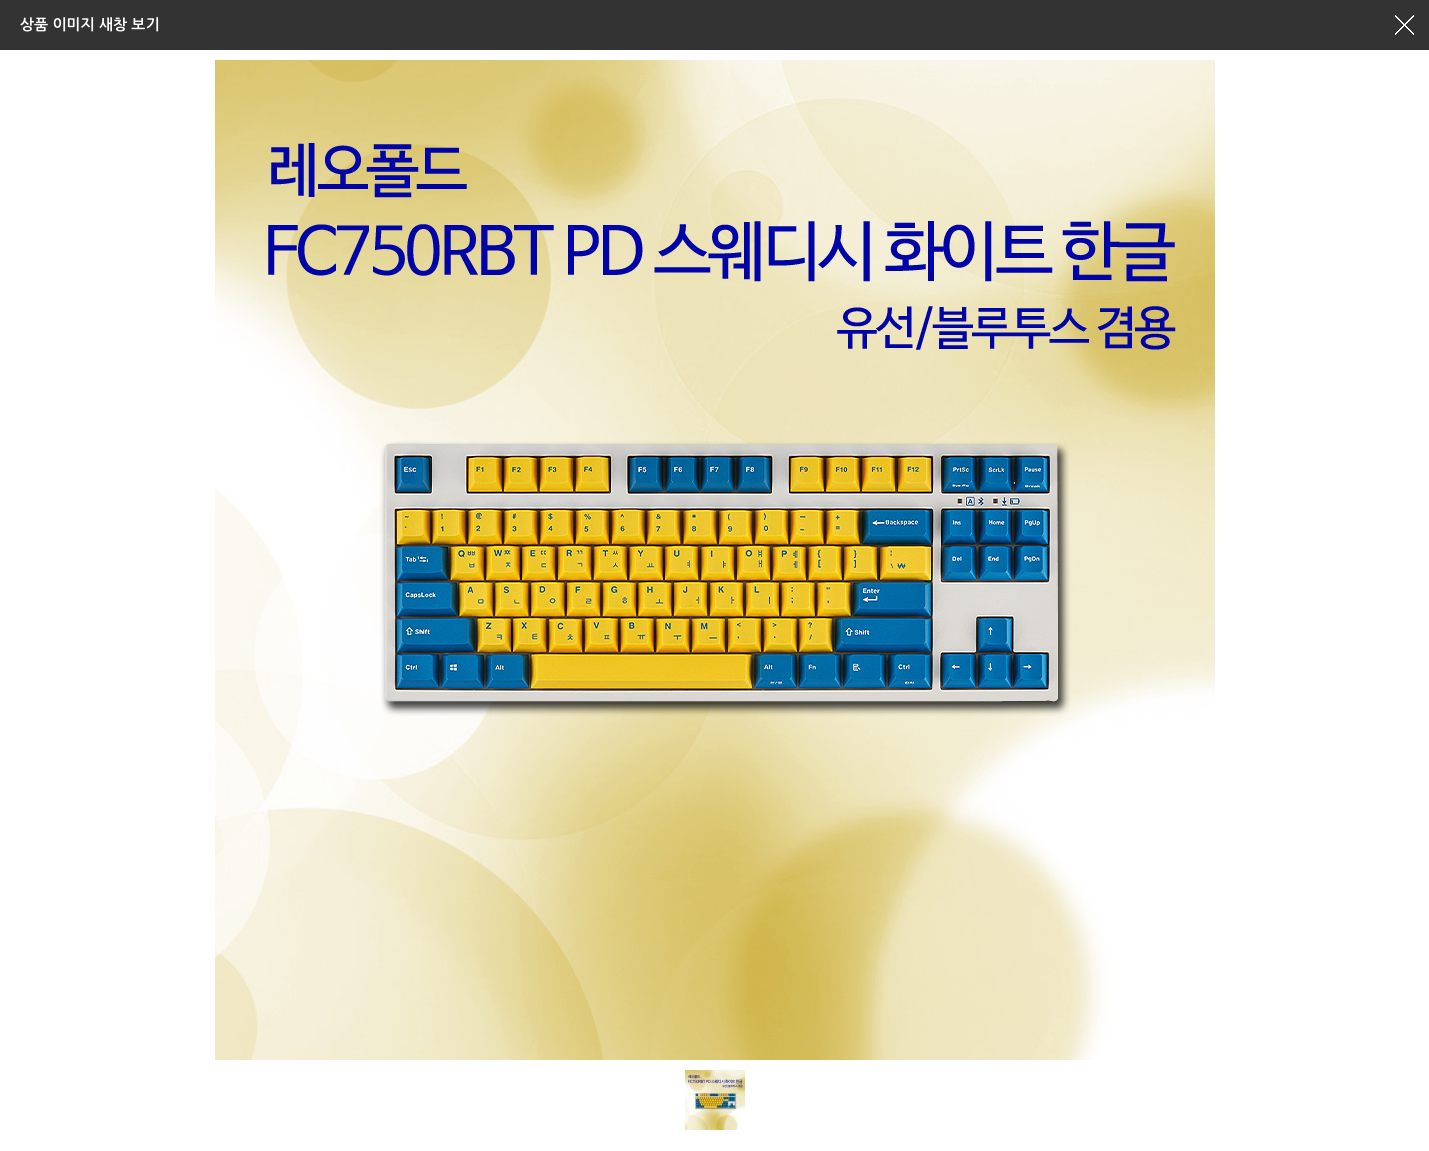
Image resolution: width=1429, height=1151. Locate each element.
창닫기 (1404, 25)
